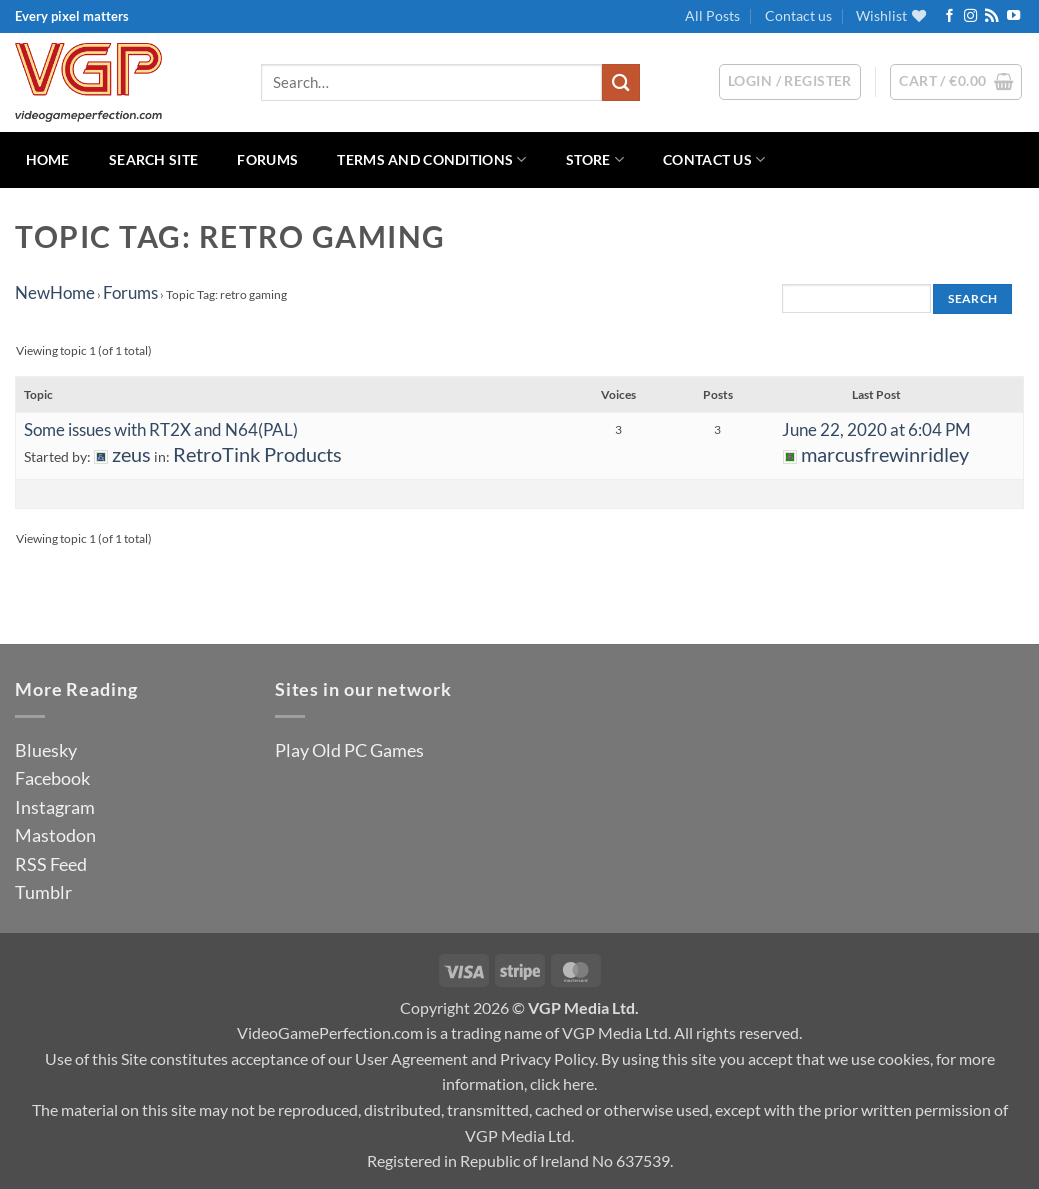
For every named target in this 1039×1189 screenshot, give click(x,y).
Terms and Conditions (431, 159)
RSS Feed (51, 864)
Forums (267, 159)
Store (595, 159)
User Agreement (411, 1058)
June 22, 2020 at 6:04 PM (876, 429)
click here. (563, 1083)
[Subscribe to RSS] (991, 16)
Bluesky (46, 750)
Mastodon (55, 835)
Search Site (153, 159)
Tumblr (43, 892)
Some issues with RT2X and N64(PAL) (161, 429)
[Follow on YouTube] (1013, 16)
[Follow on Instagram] (970, 16)
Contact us (798, 15)
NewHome (55, 292)
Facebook (52, 778)
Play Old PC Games (349, 750)
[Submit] (621, 82)
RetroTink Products (257, 454)
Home (48, 159)
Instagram (55, 807)
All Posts (712, 15)
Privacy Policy (547, 1058)
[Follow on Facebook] (949, 16)
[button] (956, 82)
